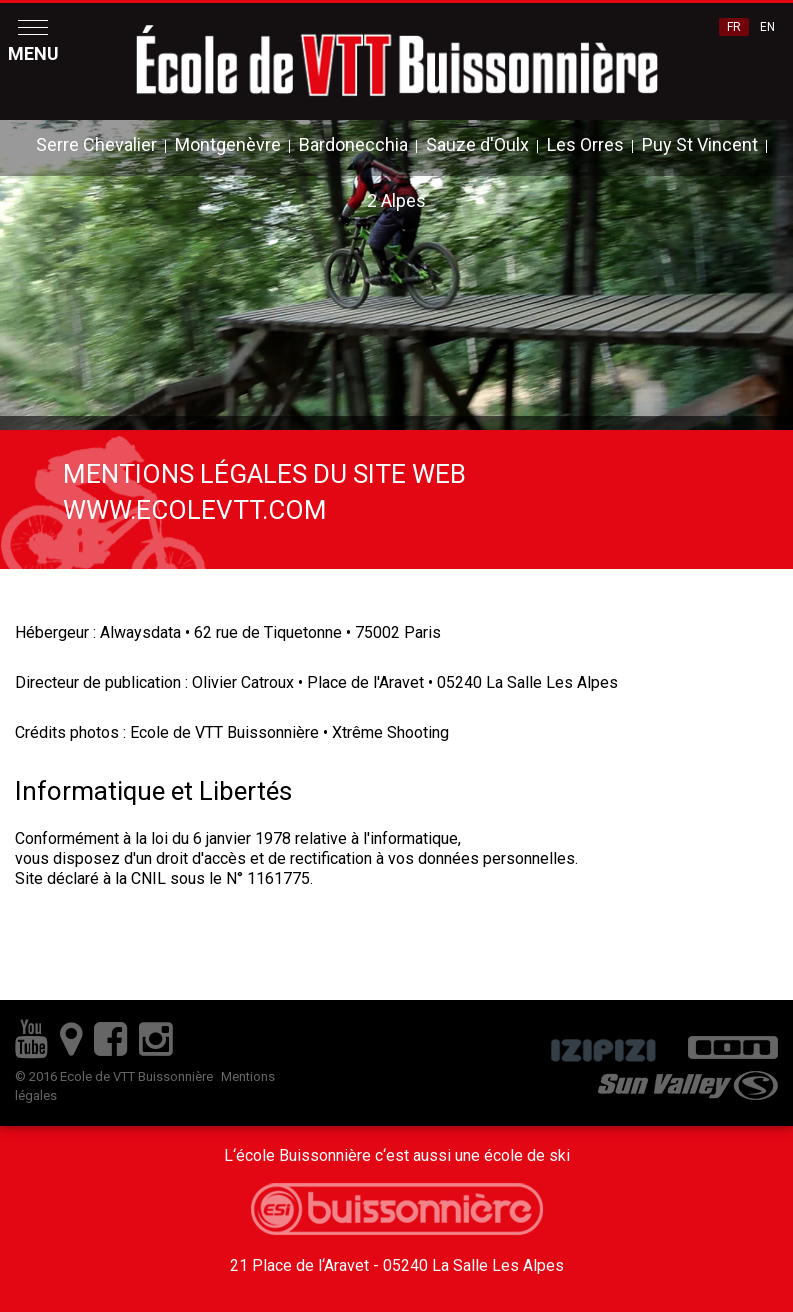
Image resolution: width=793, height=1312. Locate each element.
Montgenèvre (228, 144)
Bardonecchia (353, 144)
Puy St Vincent (700, 144)
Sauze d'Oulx (477, 144)
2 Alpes (396, 200)
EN (767, 27)
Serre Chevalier (96, 144)
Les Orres (585, 144)
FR (734, 27)
